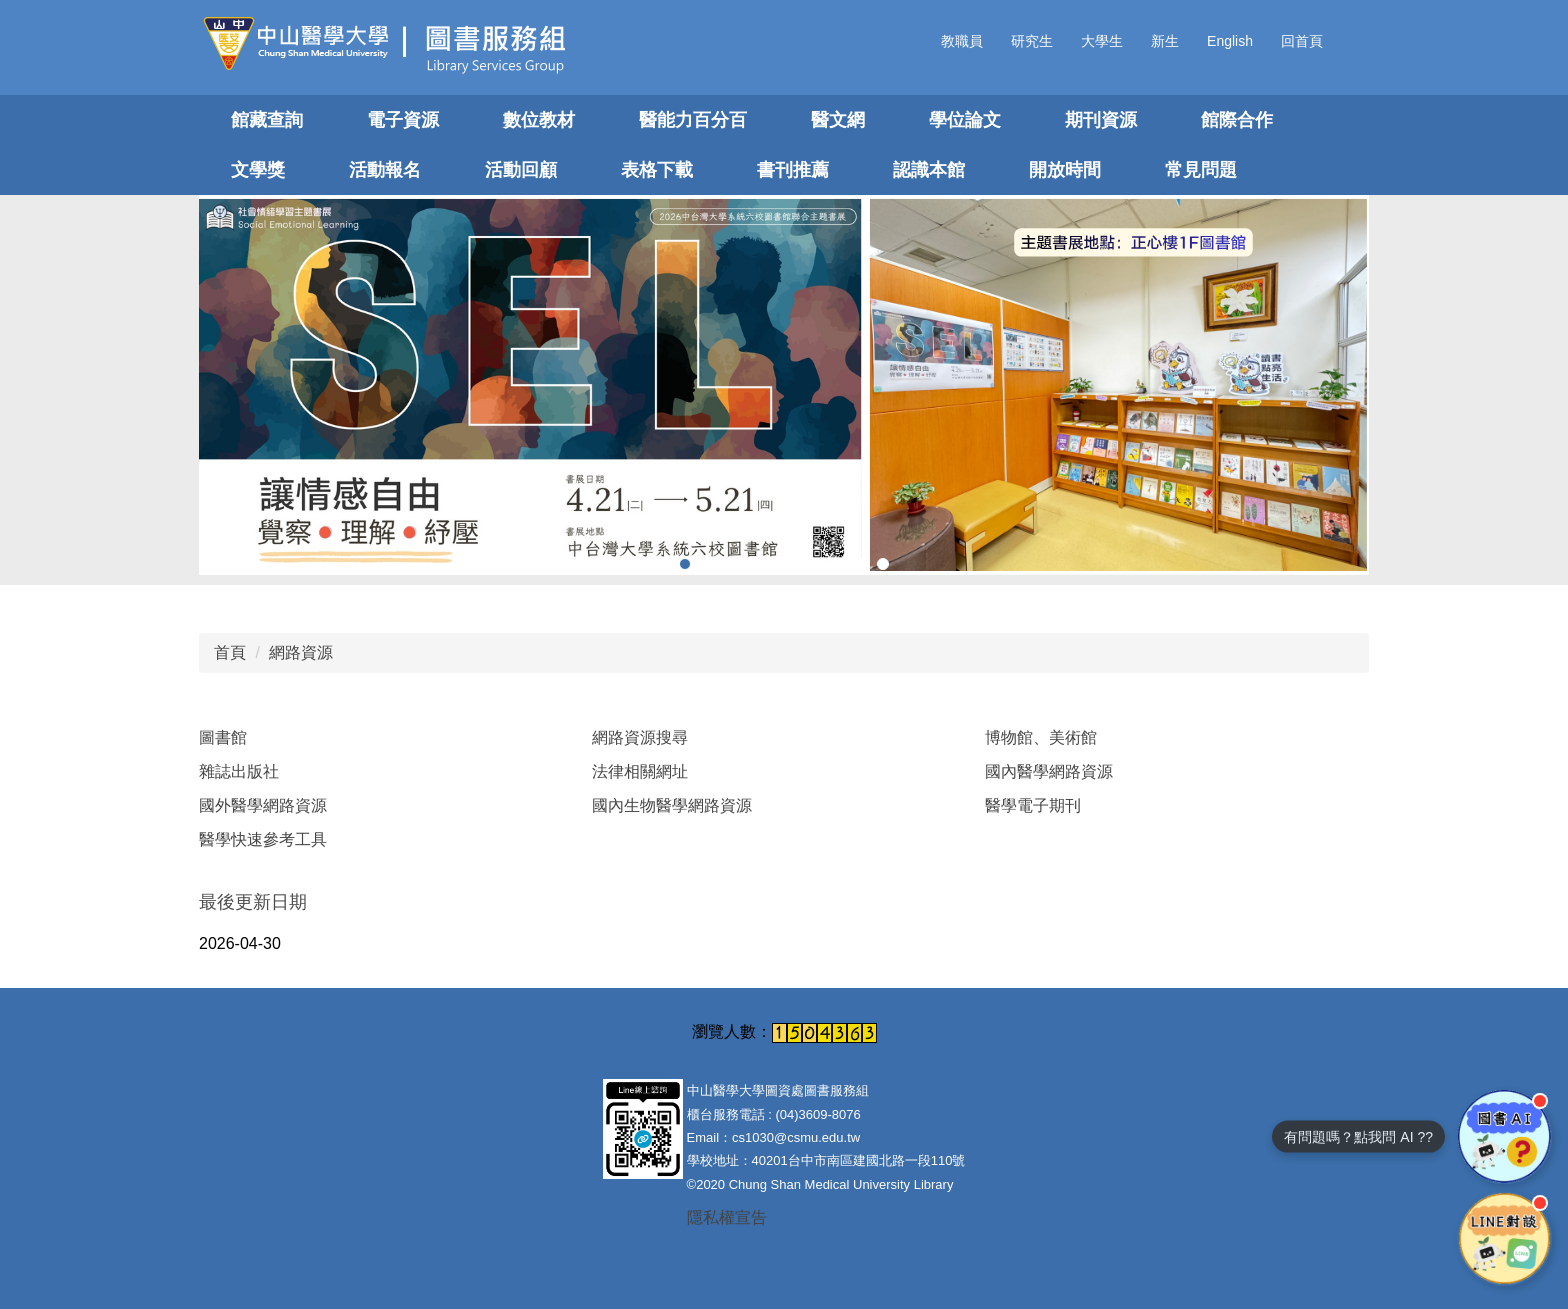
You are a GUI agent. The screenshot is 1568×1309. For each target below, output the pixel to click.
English (1230, 41)
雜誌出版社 (239, 771)
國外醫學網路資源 (263, 805)
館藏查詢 (267, 120)
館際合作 (1237, 120)
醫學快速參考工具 (263, 839)
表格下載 (657, 170)
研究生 (1032, 41)
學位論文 (965, 120)
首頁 (230, 652)
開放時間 (1065, 170)
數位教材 (539, 120)
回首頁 (1302, 41)
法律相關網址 (640, 771)
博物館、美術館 (1041, 737)
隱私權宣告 (727, 1217)
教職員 (962, 41)
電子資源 (403, 120)
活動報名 (385, 170)
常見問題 (1201, 170)
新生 (1165, 41)
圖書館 (223, 737)
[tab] (685, 564)
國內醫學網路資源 (1049, 771)
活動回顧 (521, 170)
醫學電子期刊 (1033, 805)
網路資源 (301, 652)
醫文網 (838, 120)
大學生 (1102, 41)
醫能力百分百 (693, 120)
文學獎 (258, 170)
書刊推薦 (793, 170)
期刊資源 (1101, 120)
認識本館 (929, 170)
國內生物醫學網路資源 (672, 805)
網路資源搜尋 (640, 737)
